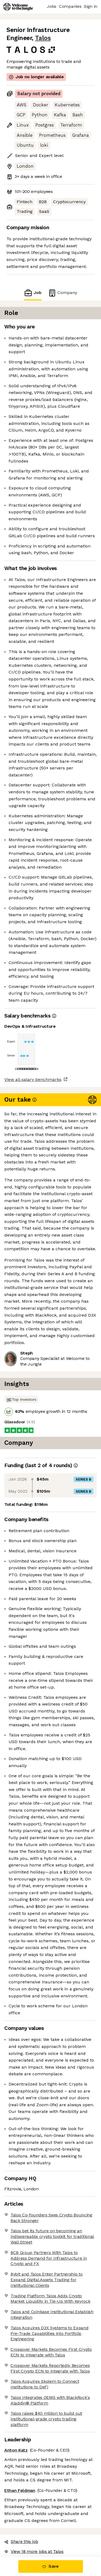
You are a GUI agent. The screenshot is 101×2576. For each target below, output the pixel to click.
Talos (43, 38)
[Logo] (18, 6)
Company (62, 292)
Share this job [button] (21, 2541)
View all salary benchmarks (32, 1079)
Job (32, 292)
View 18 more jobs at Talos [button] (34, 2551)
